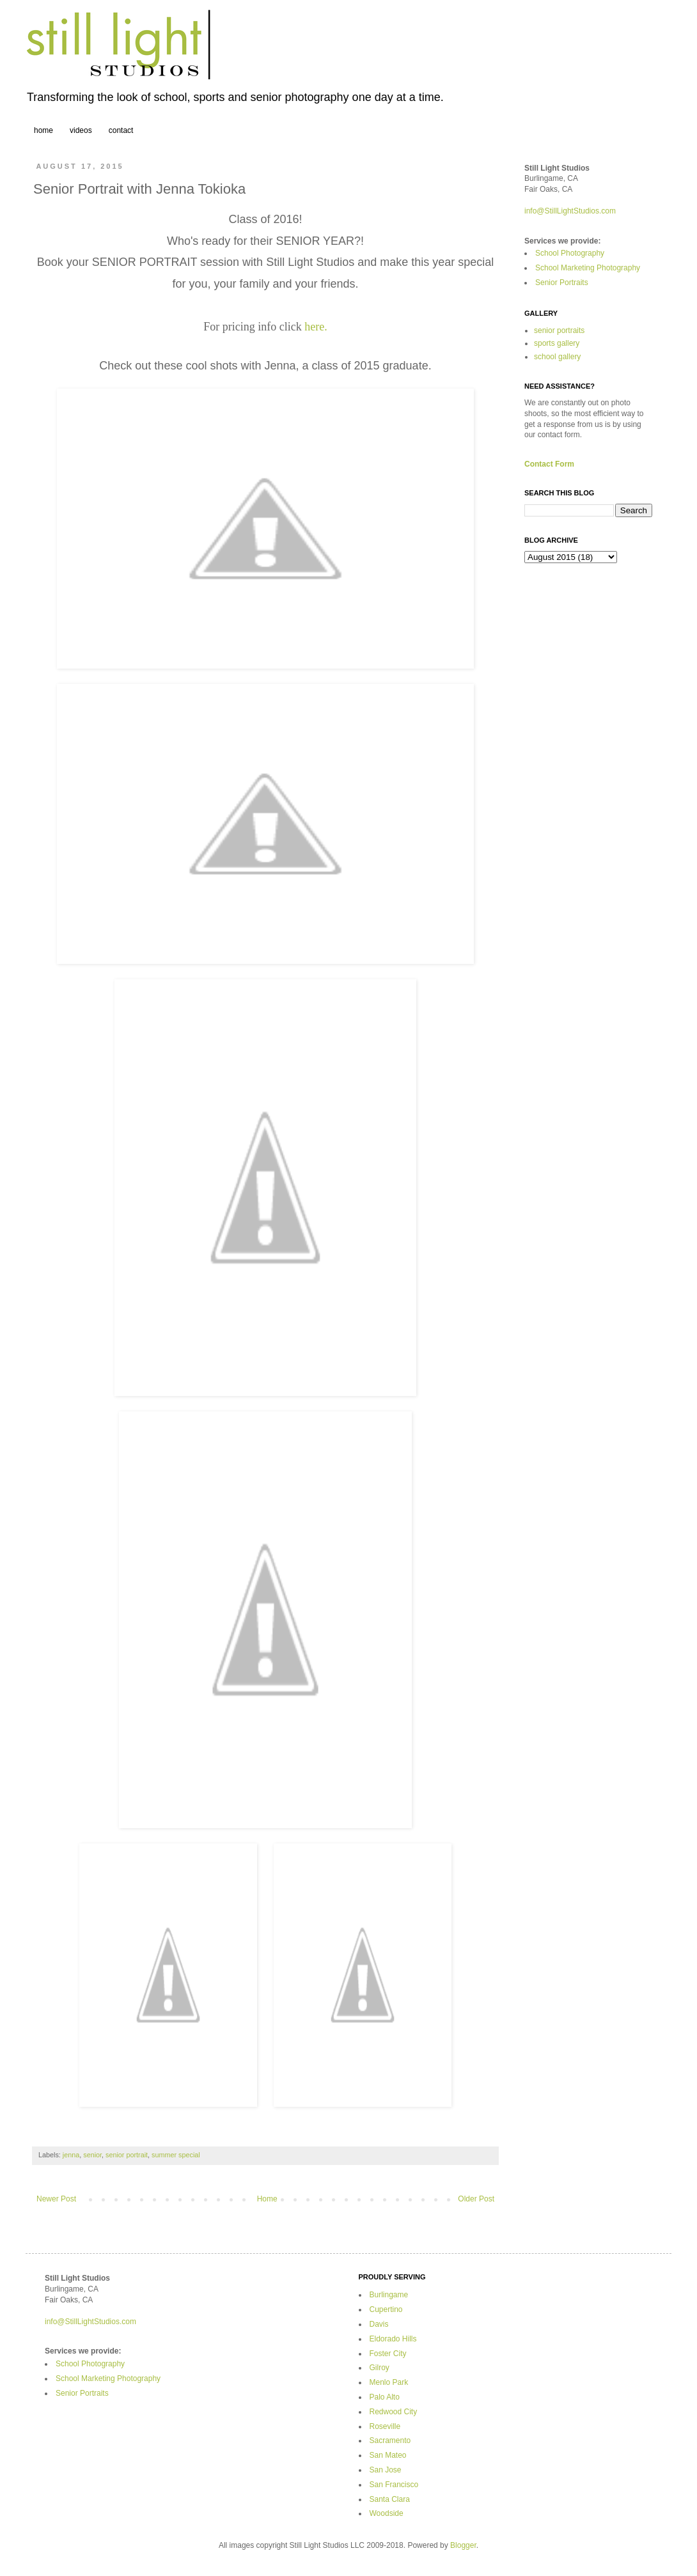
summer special (176, 2155)
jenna (71, 2155)
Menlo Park (389, 2382)
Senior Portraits (561, 282)
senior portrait (127, 2155)
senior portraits (559, 330)
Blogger (463, 2545)
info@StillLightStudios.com (570, 210)
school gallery (557, 356)
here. (315, 326)
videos (81, 130)
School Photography (569, 253)
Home (267, 2198)
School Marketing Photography (587, 267)
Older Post (476, 2198)
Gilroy (379, 2367)
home (43, 130)
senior (92, 2155)
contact (121, 130)
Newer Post (56, 2198)
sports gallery (556, 343)
